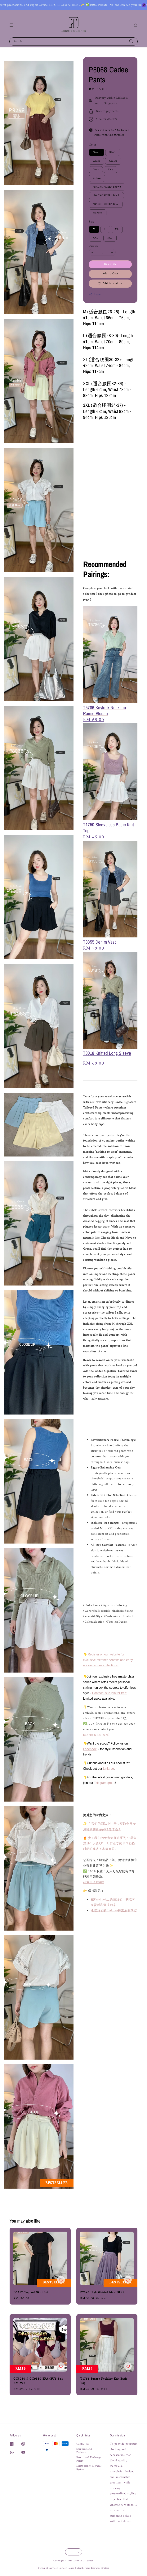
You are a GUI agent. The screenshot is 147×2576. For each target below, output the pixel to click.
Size (91, 221)
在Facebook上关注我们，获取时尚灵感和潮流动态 (113, 1902)
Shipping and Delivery (84, 2451)
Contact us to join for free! (109, 1693)
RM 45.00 (93, 837)
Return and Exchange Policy (88, 2459)
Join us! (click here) (96, 1735)
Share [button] (95, 294)
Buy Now (110, 264)
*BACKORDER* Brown (107, 186)
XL (117, 229)
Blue (110, 169)
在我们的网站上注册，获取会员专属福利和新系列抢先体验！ (109, 1826)
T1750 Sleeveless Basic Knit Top (108, 827)
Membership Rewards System (89, 2468)
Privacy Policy (66, 2568)
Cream (113, 161)
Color (92, 144)
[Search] (131, 41)
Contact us (82, 2444)
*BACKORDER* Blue (105, 204)
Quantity (93, 246)
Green (96, 152)
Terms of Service (47, 2568)
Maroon (97, 212)
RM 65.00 (93, 720)
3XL (110, 238)
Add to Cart (110, 273)
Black (112, 152)
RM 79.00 (93, 948)
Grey (96, 169)
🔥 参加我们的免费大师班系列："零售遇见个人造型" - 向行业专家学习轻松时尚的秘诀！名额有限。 (110, 1844)
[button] (11, 25)
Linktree (108, 1768)
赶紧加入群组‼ (93, 1882)
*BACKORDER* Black (106, 195)
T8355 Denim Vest (99, 942)
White (96, 161)
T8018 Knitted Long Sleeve (107, 1053)
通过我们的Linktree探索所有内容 (114, 1910)
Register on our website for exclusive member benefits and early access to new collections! (108, 1660)
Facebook (89, 1749)
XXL (95, 238)
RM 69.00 (93, 1063)
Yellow (97, 178)
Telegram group (104, 1782)
